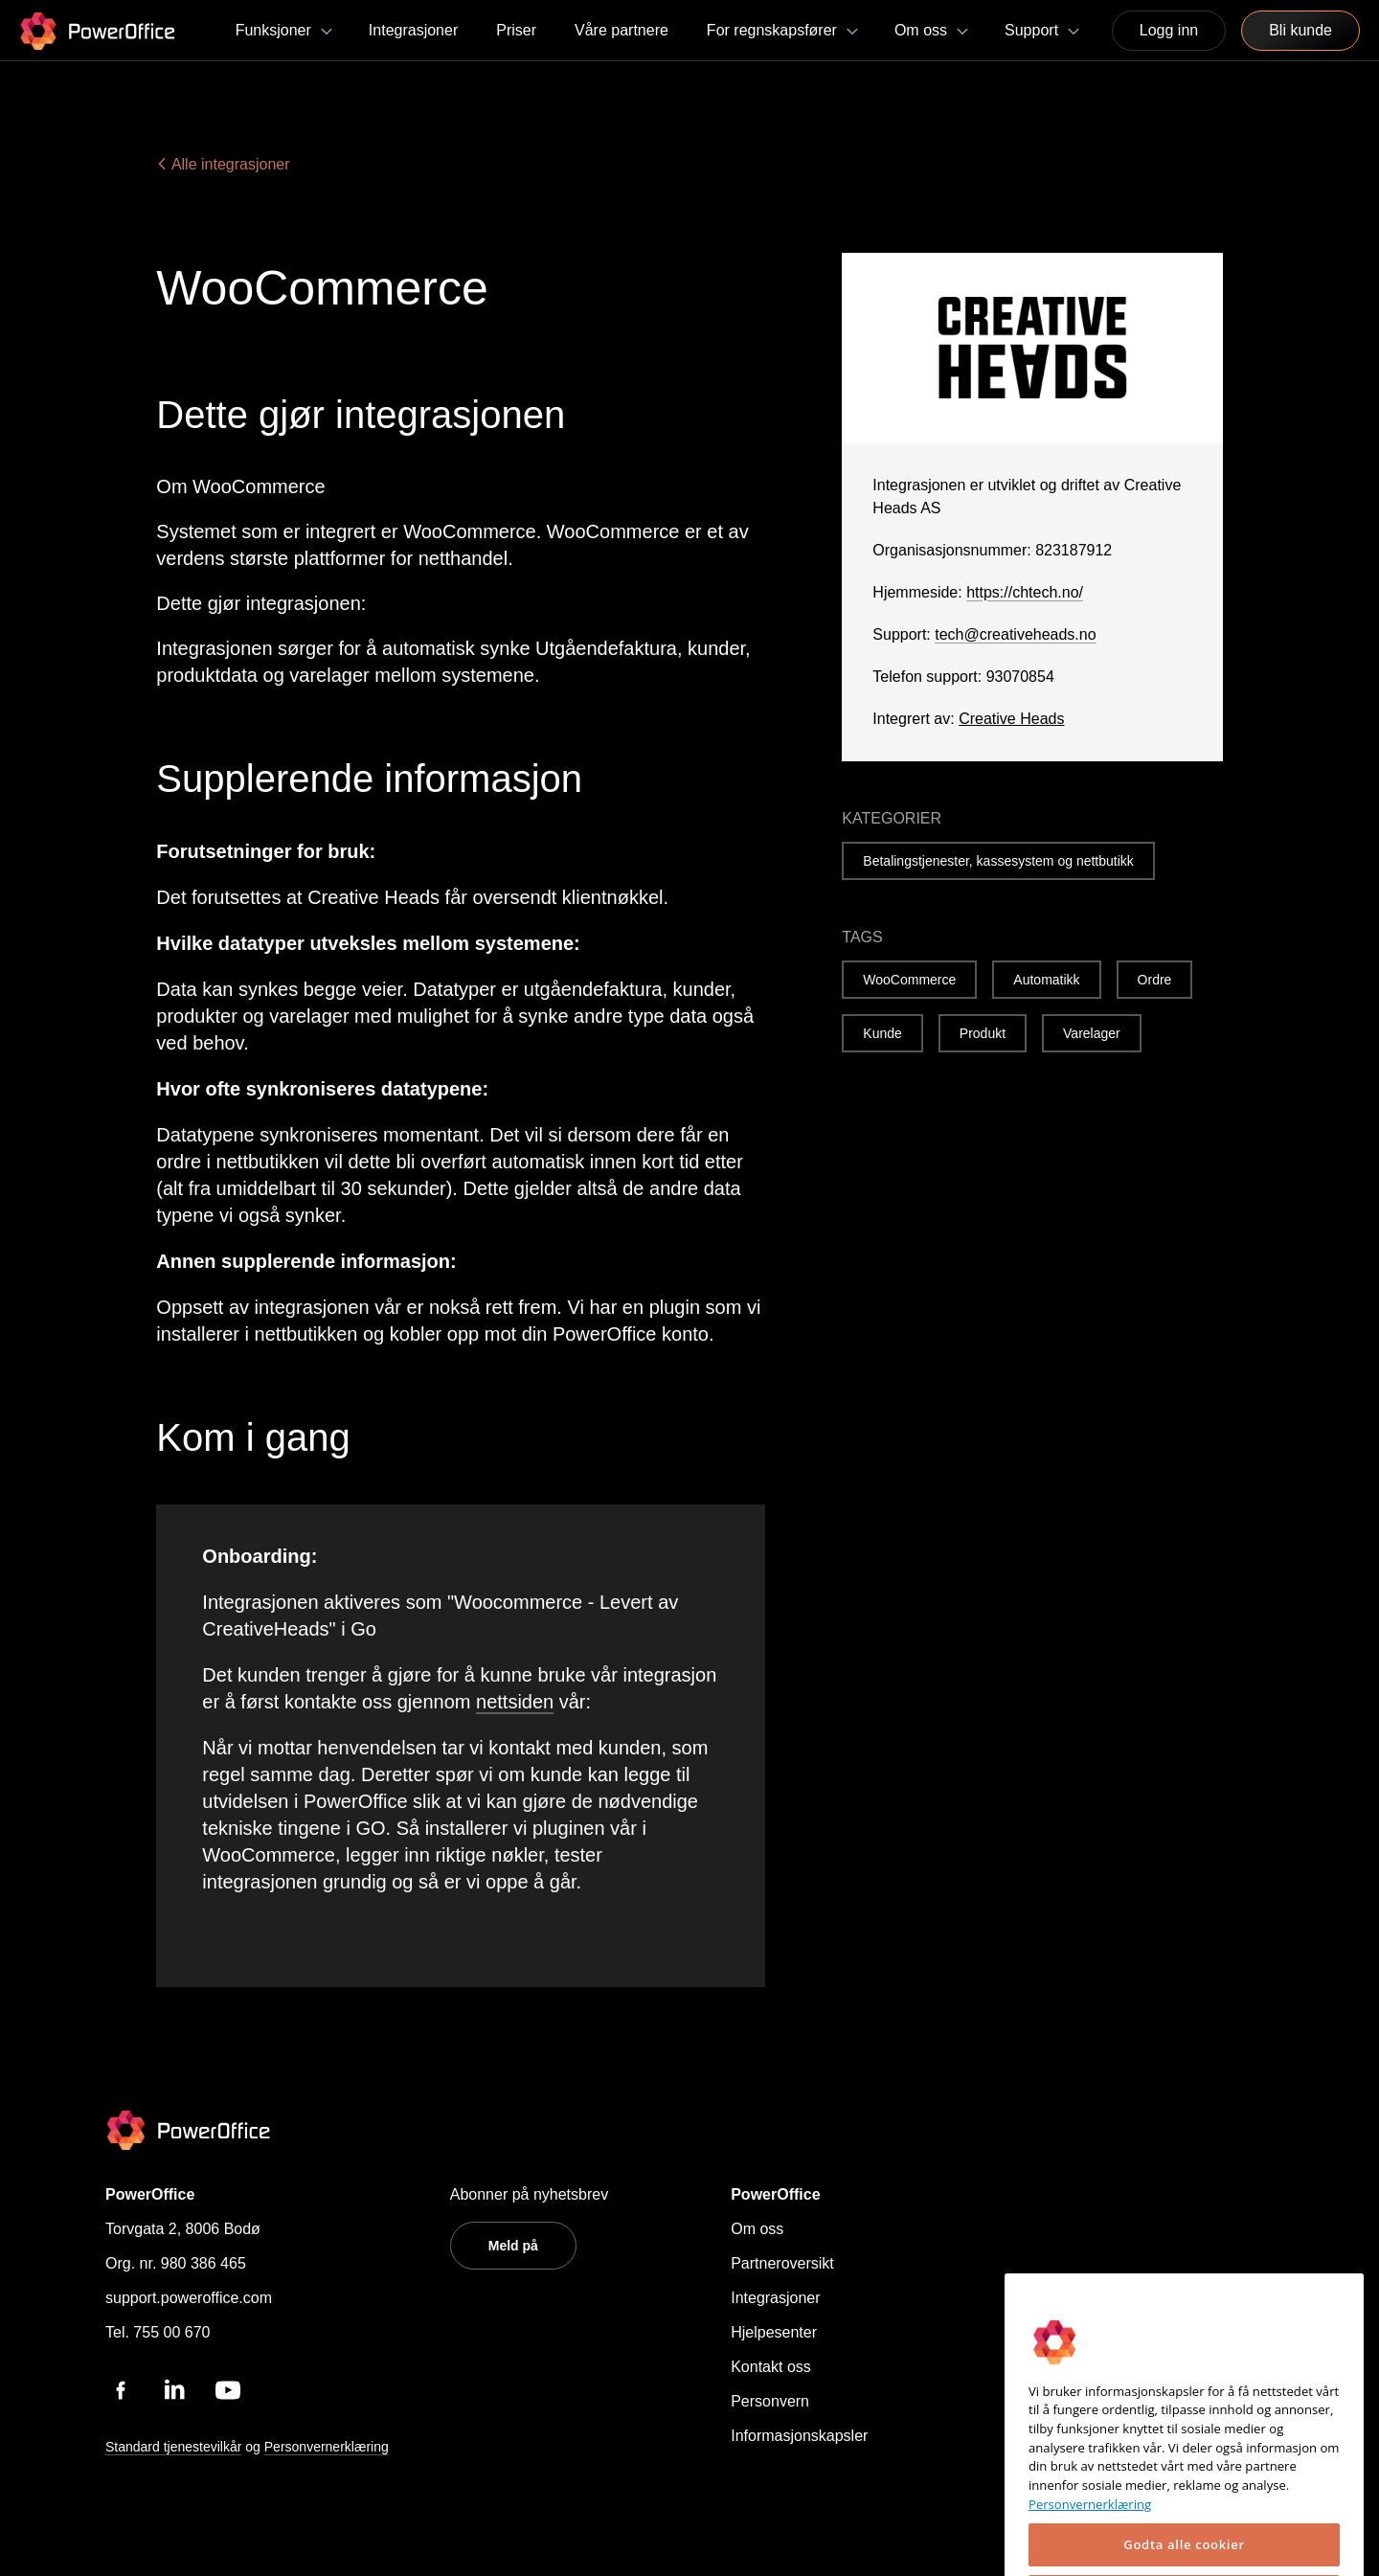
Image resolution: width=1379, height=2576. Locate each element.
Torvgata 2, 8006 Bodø (182, 2229)
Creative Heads (1011, 719)
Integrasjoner (775, 2298)
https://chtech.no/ (1024, 592)
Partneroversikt (782, 2263)
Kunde (882, 1033)
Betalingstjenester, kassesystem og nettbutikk (998, 861)
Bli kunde (1300, 30)
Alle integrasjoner (222, 164)
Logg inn (1169, 30)
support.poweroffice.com (188, 2298)
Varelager (1091, 1033)
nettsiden (515, 1701)
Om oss (757, 2229)
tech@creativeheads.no (1015, 634)
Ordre (1155, 979)
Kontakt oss (771, 2367)
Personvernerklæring (326, 2446)
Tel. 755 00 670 (157, 2332)
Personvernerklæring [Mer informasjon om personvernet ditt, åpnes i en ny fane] (1090, 2536)
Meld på (513, 2245)
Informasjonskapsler (799, 2436)
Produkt (983, 1033)
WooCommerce (909, 979)
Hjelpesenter (774, 2332)
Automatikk (1046, 979)
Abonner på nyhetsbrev (529, 2194)
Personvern (770, 2401)
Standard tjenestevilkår (173, 2446)
